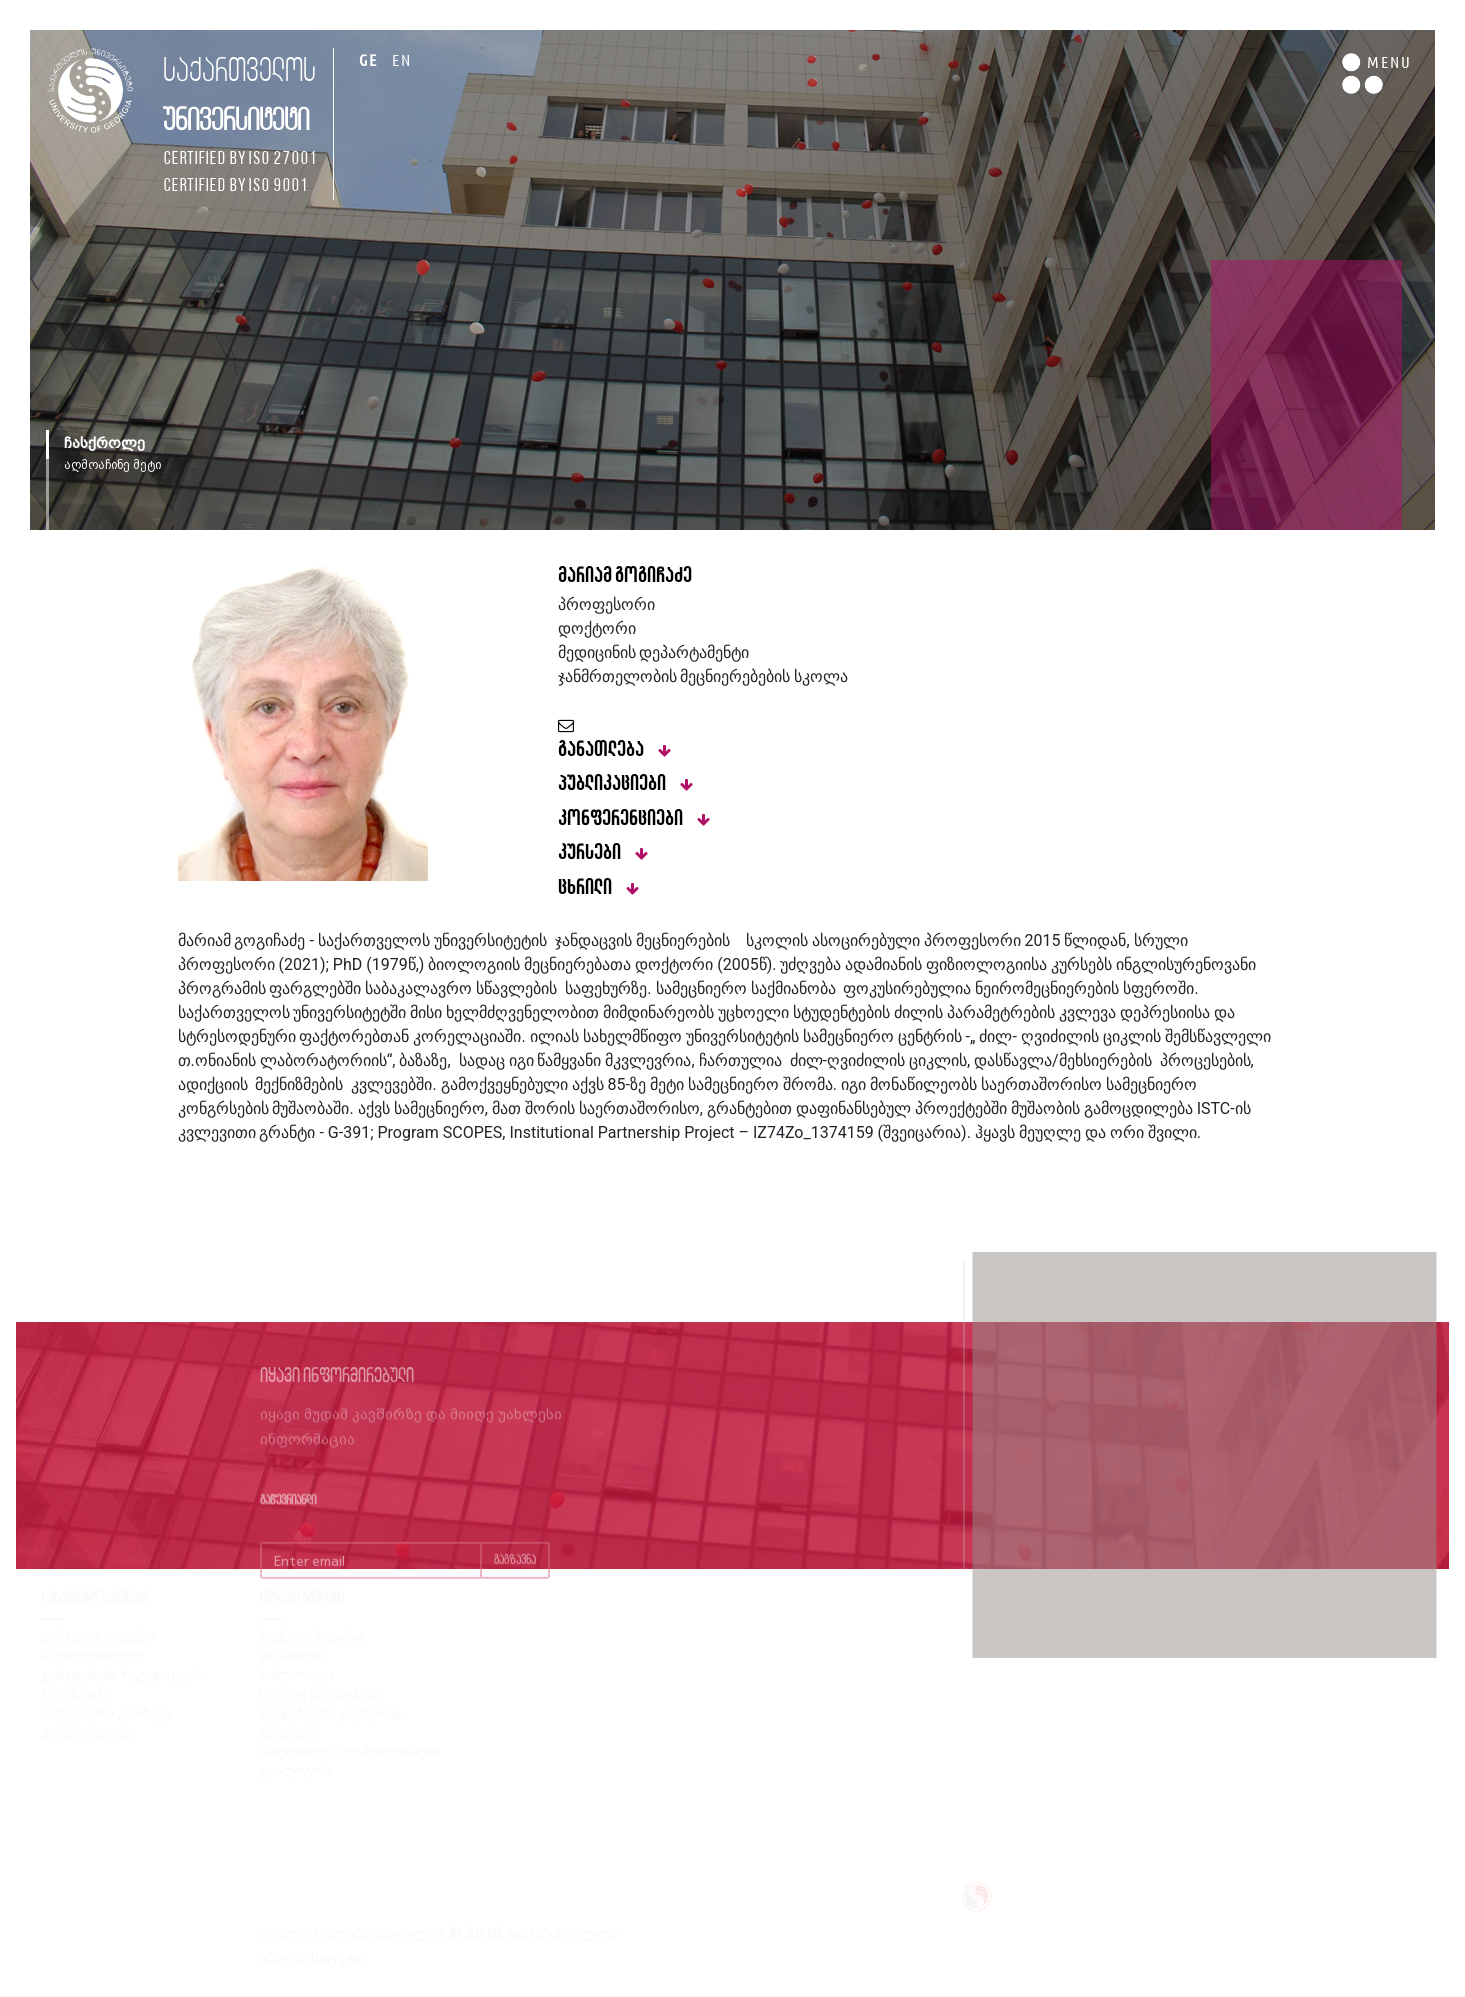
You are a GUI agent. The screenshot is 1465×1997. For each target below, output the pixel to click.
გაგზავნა (515, 1582)
